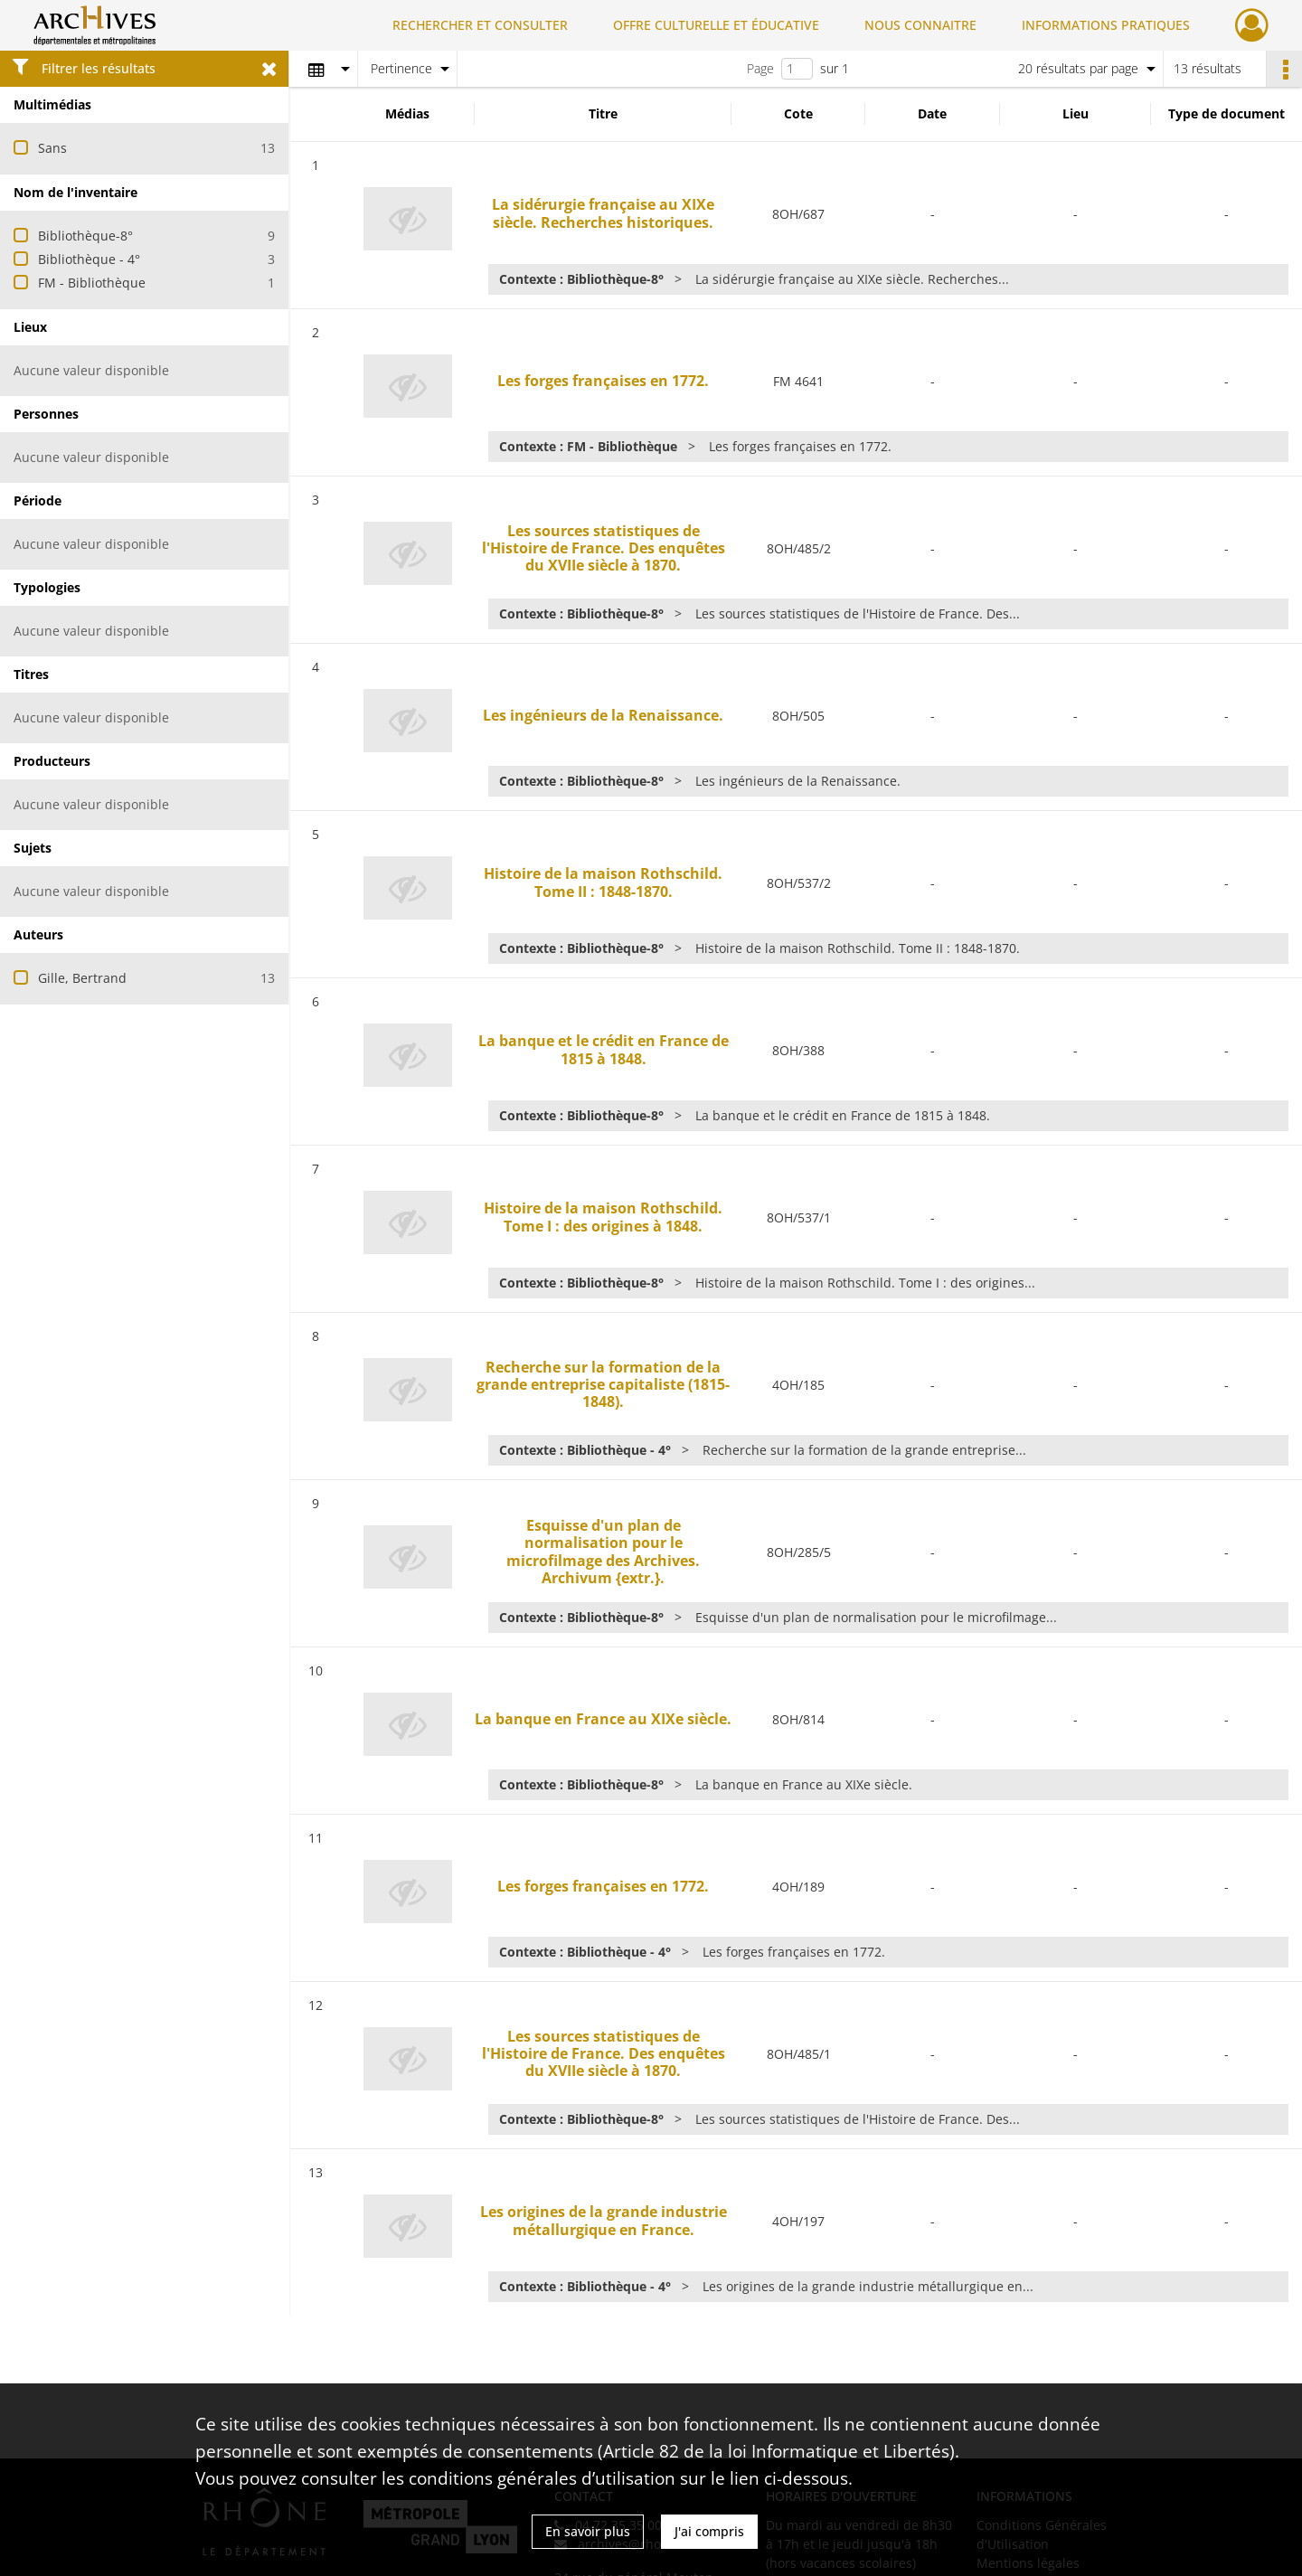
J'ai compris (709, 2531)
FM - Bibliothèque (92, 282)
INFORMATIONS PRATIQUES (1106, 24)
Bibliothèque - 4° (89, 259)
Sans (52, 147)
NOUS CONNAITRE (920, 24)
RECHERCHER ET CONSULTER (480, 24)
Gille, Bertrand (82, 977)
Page (760, 68)
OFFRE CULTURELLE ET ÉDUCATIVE (716, 24)
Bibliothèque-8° (85, 235)
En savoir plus (587, 2531)
